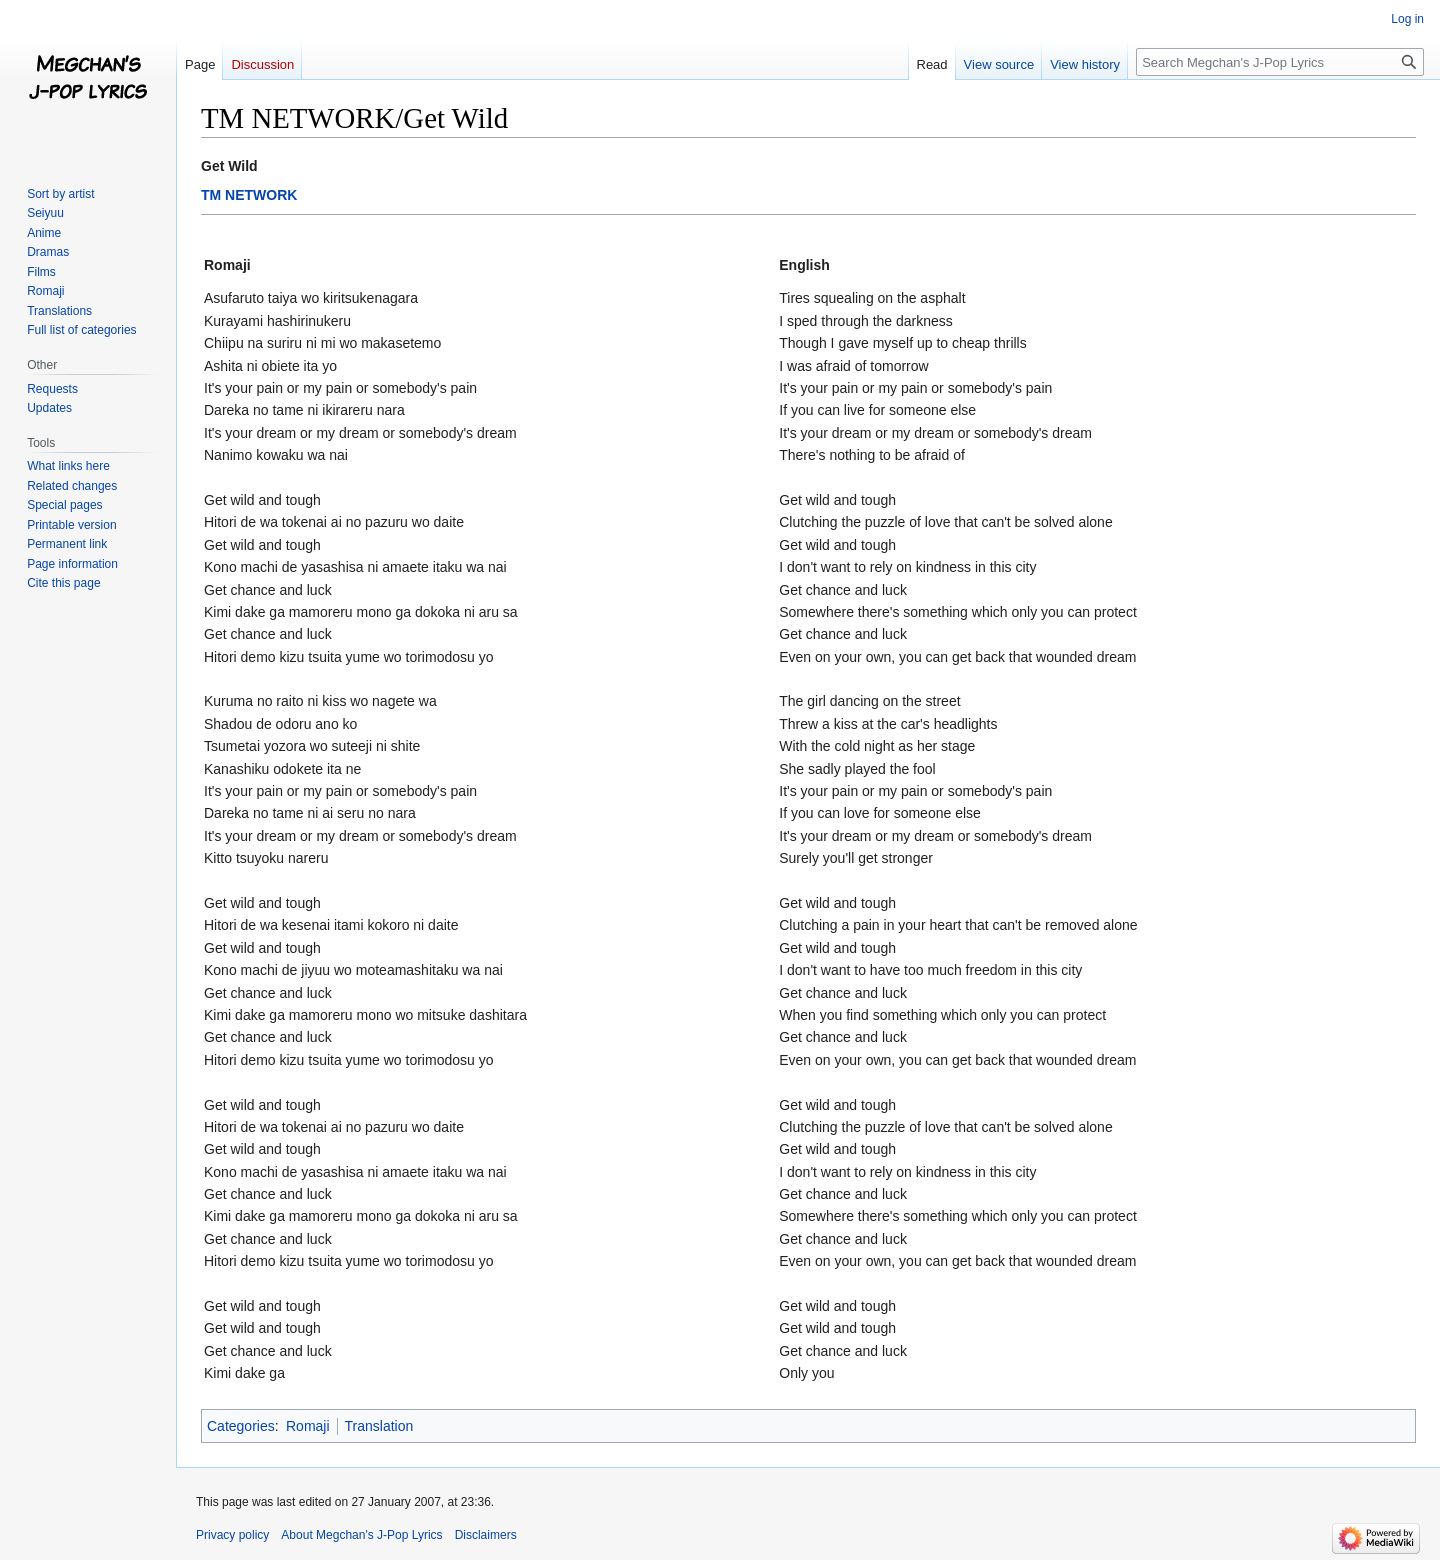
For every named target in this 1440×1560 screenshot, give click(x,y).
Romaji (308, 1426)
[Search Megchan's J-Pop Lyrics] (1280, 62)
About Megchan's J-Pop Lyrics (361, 1535)
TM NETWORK (249, 195)
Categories (241, 1426)
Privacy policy (232, 1535)
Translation (379, 1426)
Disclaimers (486, 1535)
